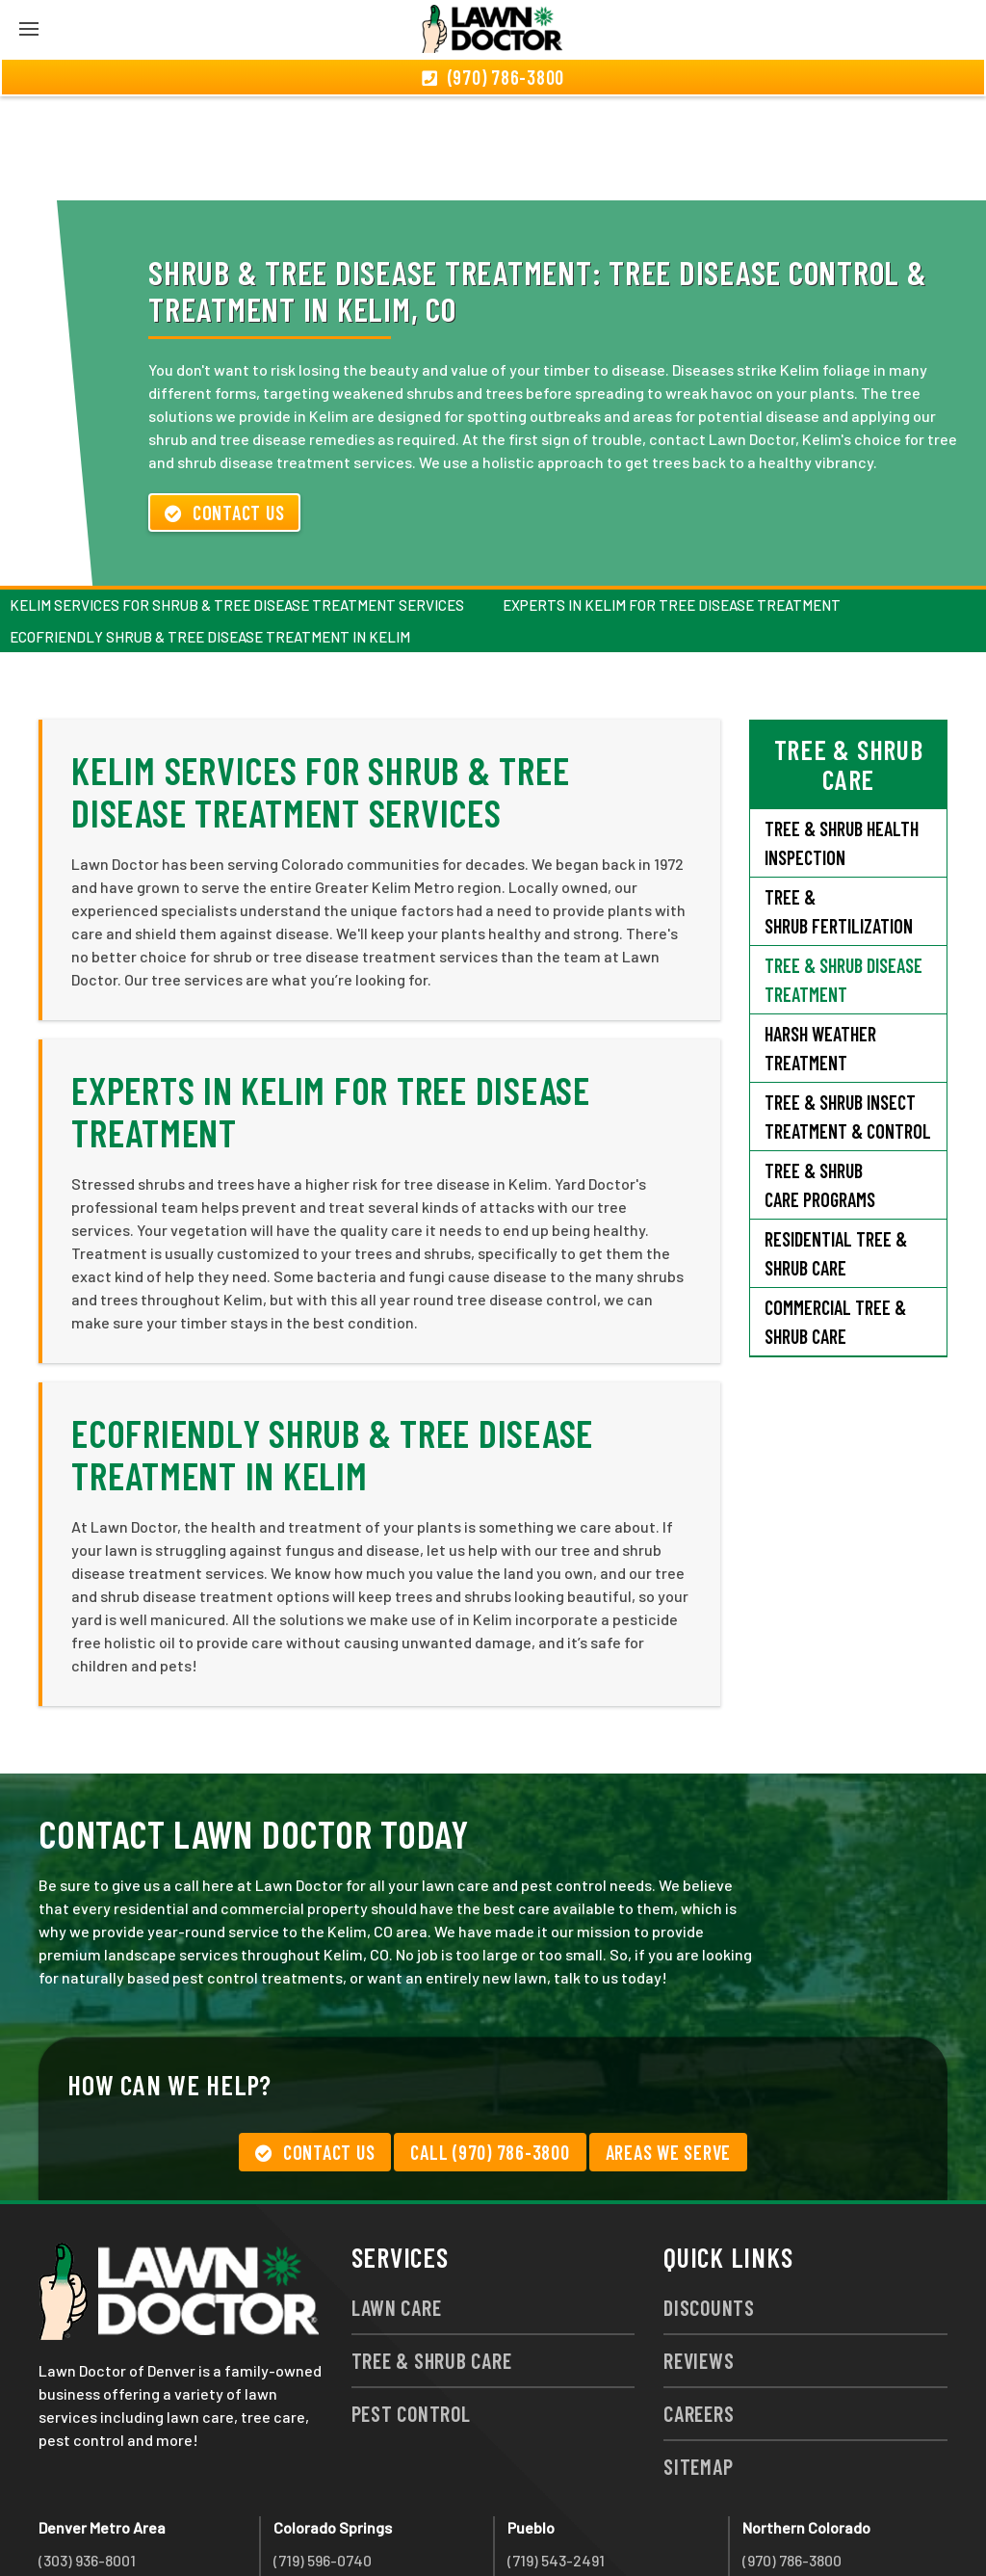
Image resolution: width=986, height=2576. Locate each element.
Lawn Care (396, 2203)
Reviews (698, 2256)
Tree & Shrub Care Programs (820, 1081)
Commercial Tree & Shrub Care (835, 1218)
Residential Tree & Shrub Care (836, 1149)
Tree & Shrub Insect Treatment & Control (848, 1012)
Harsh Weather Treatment (820, 944)
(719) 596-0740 (322, 2456)
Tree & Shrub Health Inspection (842, 739)
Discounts (709, 2203)
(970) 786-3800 (792, 2456)
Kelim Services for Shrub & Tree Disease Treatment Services (237, 501)
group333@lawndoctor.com (837, 2525)
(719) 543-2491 (556, 2456)
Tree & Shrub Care (431, 2256)
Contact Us (224, 408)
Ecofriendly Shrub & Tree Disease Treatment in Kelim (210, 532)
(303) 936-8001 (87, 2456)
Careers (698, 2309)
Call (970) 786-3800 (489, 2048)
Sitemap (698, 2362)
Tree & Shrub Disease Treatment (843, 876)
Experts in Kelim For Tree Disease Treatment (672, 501)
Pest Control (411, 2309)
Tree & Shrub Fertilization (839, 807)
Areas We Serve (669, 2048)
